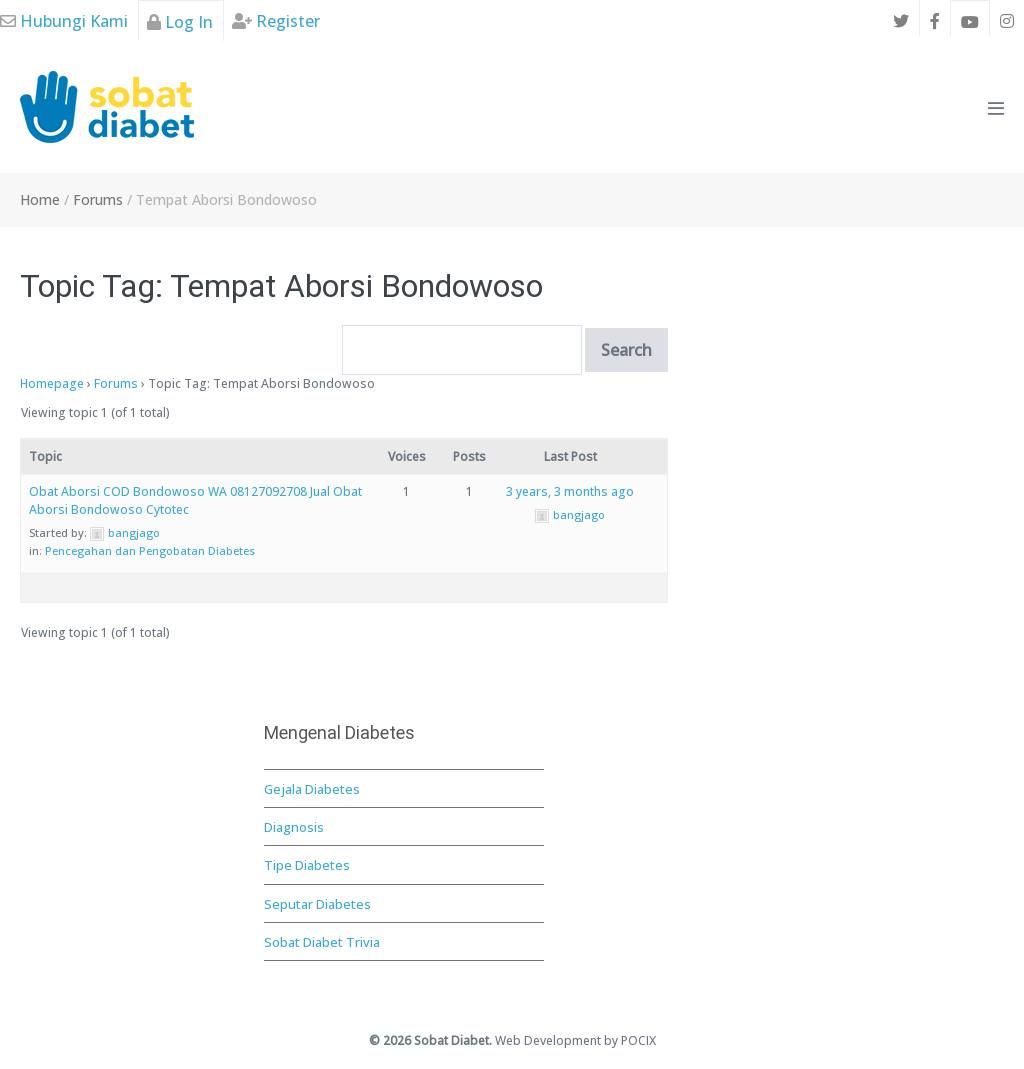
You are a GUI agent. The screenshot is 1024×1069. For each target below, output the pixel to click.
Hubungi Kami (64, 21)
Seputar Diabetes (317, 904)
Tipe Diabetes (307, 865)
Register (276, 21)
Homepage (52, 383)
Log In (180, 22)
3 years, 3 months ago (570, 491)
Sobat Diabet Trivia (322, 942)
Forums (116, 383)
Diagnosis (294, 827)
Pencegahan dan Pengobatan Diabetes (150, 550)
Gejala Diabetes (312, 789)
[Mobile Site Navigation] (996, 108)
